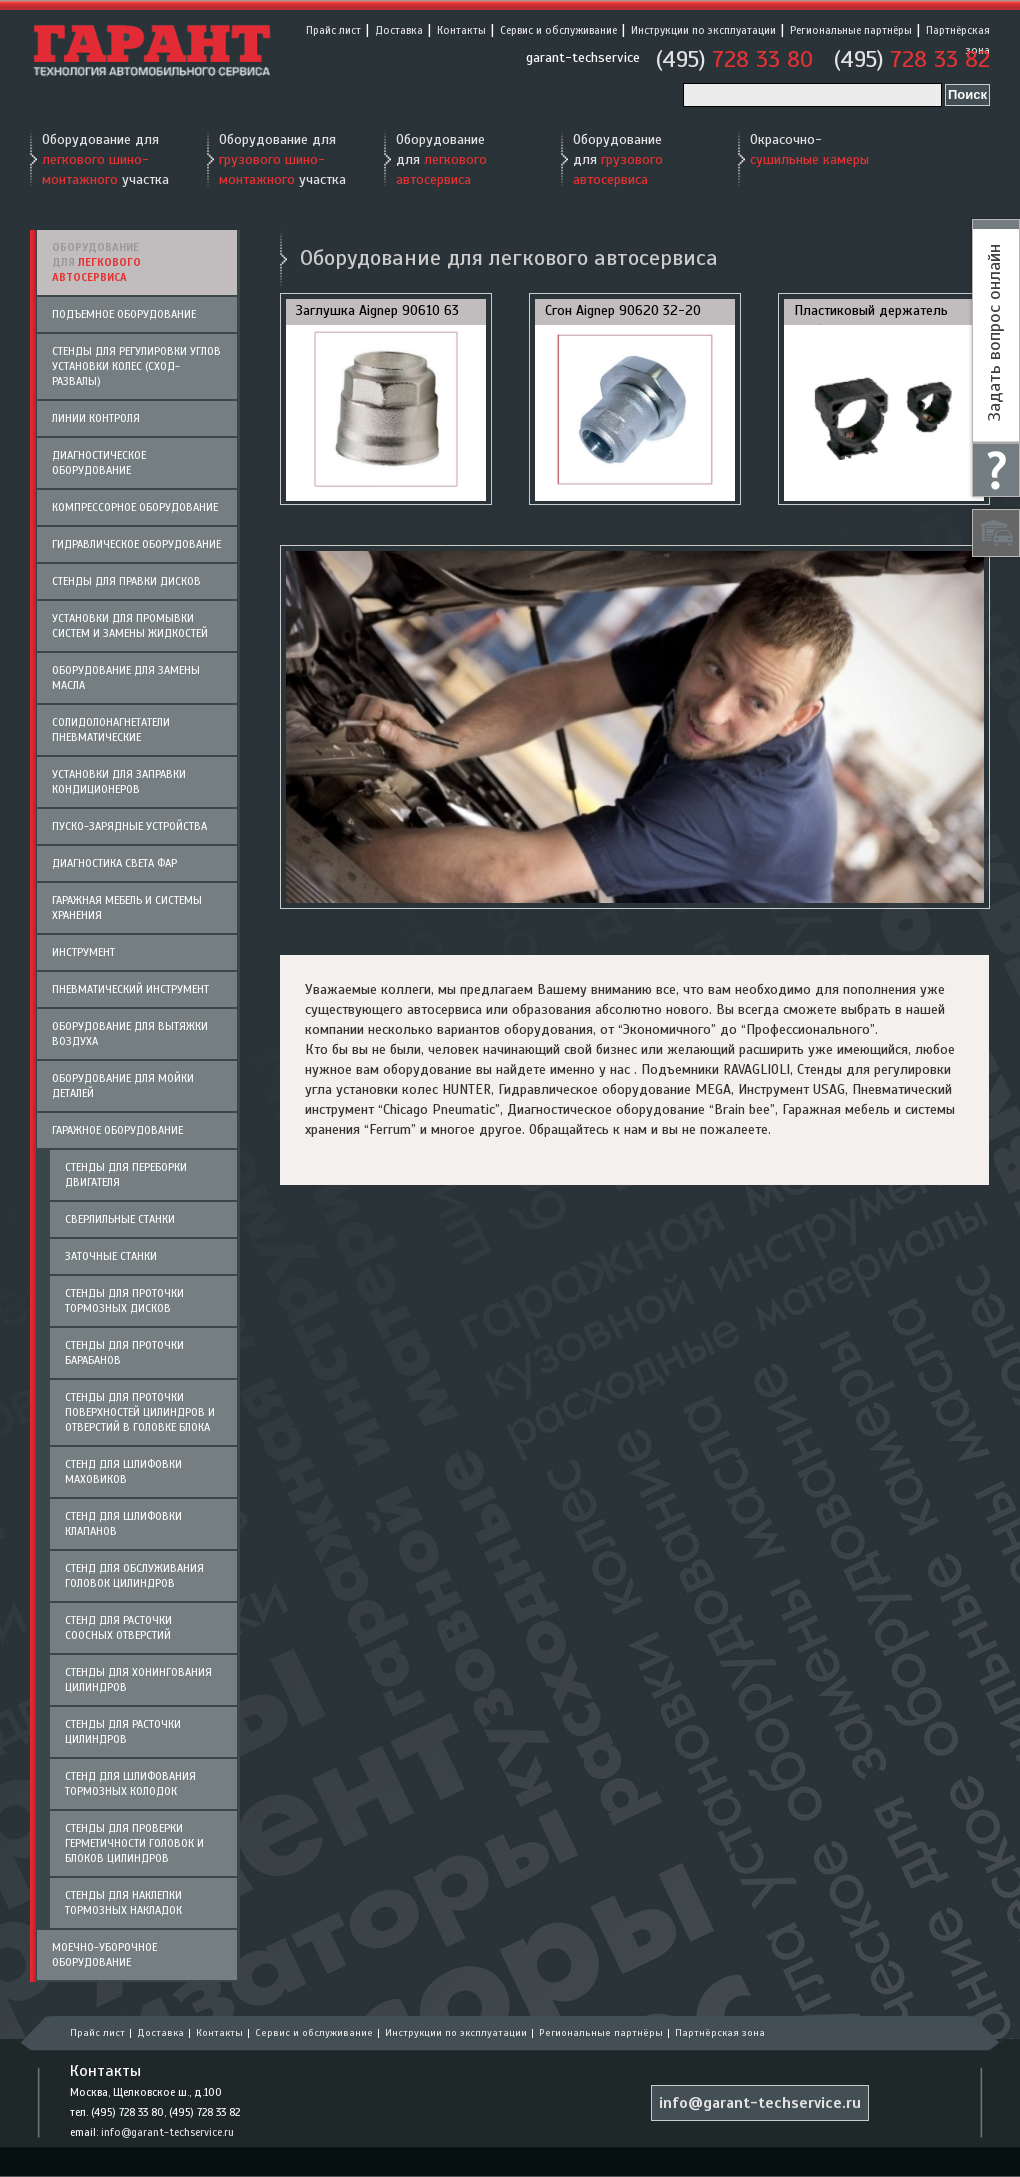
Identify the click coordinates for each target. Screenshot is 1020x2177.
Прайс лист (333, 30)
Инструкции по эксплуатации (703, 30)
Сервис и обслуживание (558, 30)
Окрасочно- (809, 149)
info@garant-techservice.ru (167, 2132)
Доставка (399, 30)
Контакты (461, 30)
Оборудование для (441, 159)
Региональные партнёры (851, 30)
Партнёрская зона (720, 2032)
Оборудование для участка (105, 159)
